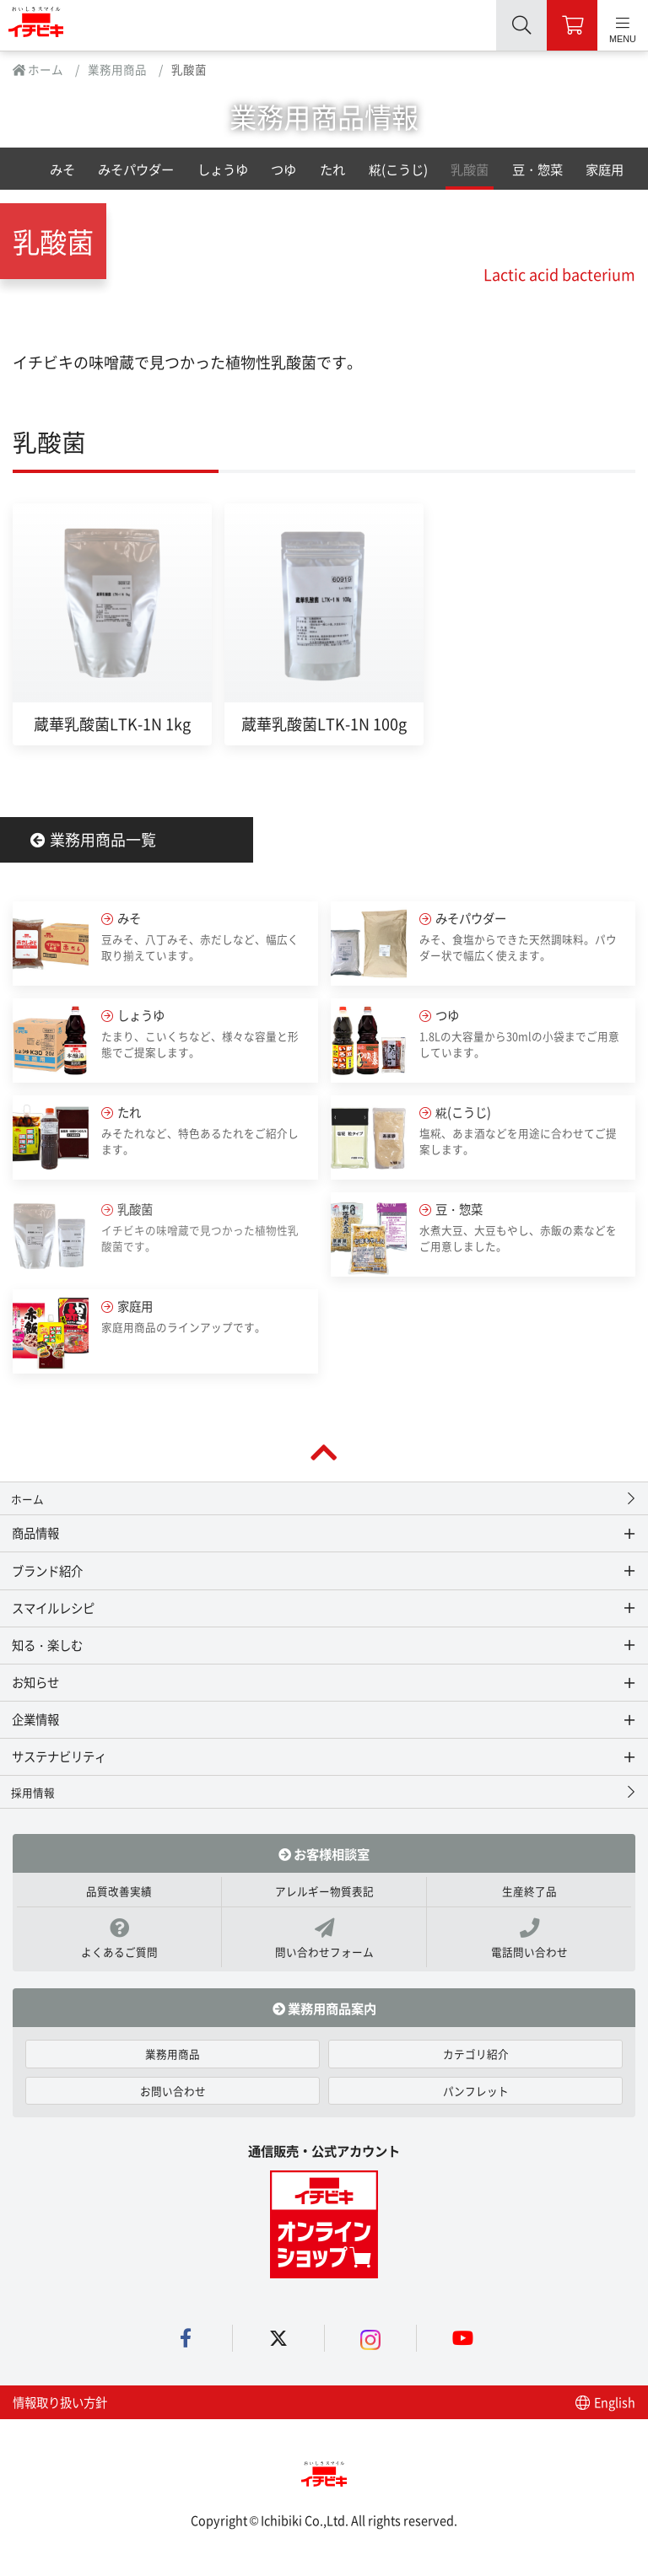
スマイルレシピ (53, 1607)
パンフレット (476, 2091)
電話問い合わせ (529, 1939)
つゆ (283, 168)
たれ (332, 168)
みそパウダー (136, 168)
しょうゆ (222, 168)
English (605, 2402)
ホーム (38, 69)
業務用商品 (117, 69)
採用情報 (33, 1792)
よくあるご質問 (119, 1939)
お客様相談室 (324, 1853)
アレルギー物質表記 (324, 1891)
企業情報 (35, 1719)
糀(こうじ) (398, 168)
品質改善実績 (119, 1891)
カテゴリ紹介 (476, 2054)
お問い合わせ (173, 2091)
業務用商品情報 (324, 116)
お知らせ (35, 1682)
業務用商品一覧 (93, 839)
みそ (62, 168)
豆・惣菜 (537, 168)
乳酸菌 (470, 168)
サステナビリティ (59, 1756)
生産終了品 (529, 1891)
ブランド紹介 (47, 1570)
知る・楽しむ (47, 1645)
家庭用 (605, 168)
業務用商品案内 (324, 2007)
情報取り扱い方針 (60, 2402)
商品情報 (35, 1532)
